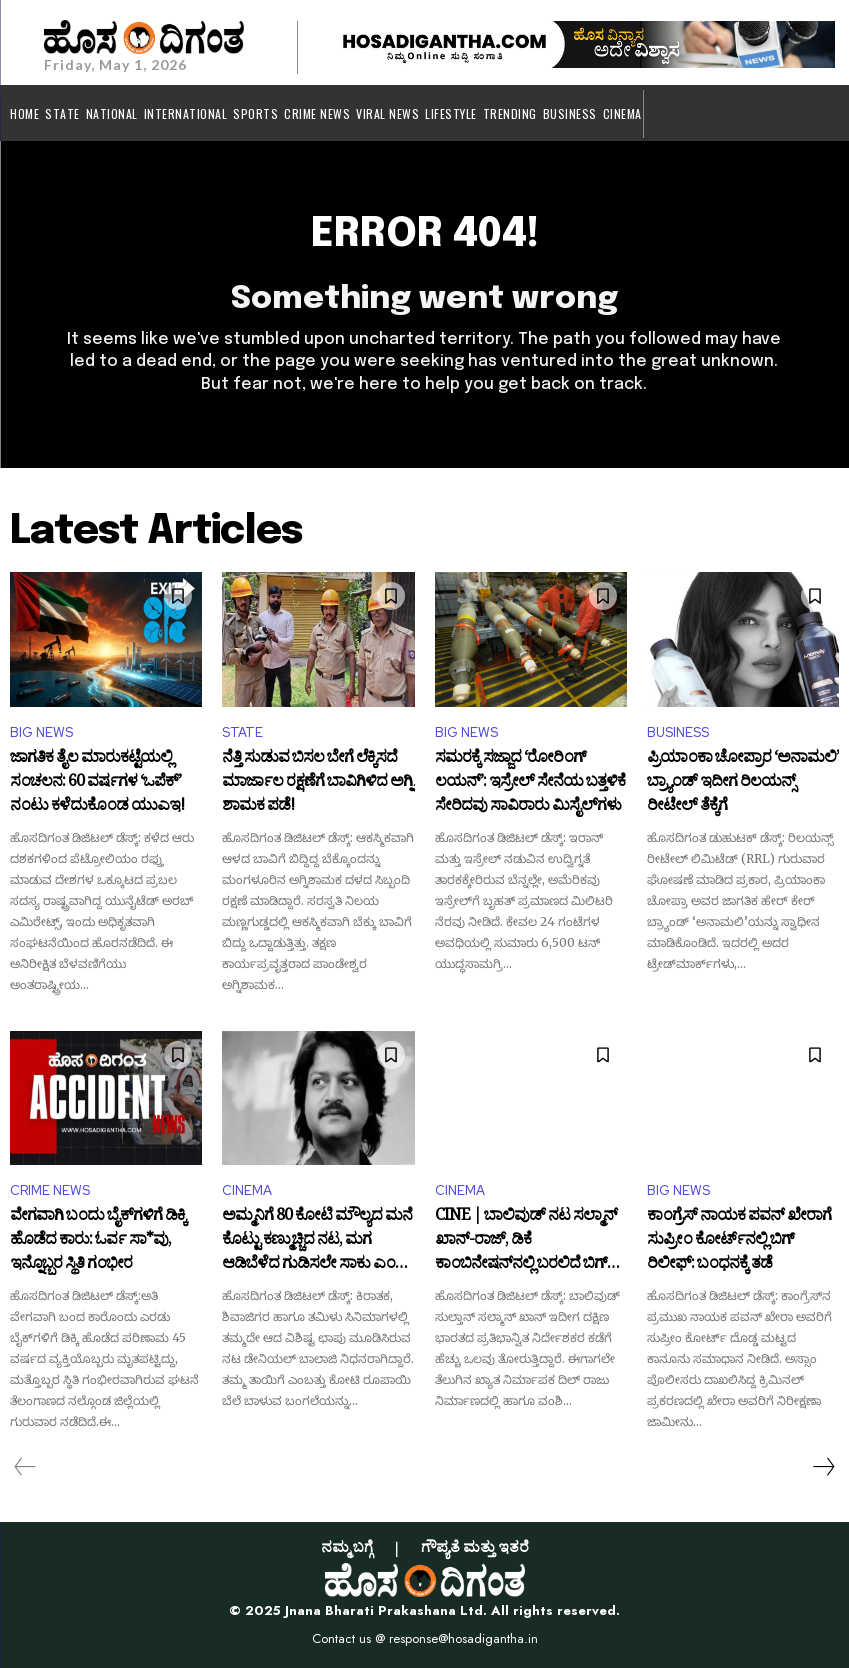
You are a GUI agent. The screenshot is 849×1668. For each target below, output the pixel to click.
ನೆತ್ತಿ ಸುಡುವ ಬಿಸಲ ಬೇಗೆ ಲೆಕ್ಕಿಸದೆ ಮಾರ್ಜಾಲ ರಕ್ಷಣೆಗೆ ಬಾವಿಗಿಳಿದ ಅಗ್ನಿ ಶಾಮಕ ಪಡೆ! (317, 782)
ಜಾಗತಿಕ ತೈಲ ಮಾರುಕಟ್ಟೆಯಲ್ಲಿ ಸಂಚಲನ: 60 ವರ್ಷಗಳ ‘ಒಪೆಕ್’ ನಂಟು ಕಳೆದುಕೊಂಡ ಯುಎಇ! (97, 782)
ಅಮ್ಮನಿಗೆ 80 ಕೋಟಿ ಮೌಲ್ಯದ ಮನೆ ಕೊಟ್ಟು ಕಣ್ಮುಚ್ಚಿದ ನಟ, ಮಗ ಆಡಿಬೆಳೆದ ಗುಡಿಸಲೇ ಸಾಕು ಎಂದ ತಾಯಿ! (317, 1240)
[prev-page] (25, 1467)
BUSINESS (678, 732)
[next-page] (823, 1467)
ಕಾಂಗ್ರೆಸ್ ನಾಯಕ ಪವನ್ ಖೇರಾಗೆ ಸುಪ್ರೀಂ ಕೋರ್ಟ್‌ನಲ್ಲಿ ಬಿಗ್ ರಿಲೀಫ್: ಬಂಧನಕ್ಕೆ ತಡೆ (739, 1240)
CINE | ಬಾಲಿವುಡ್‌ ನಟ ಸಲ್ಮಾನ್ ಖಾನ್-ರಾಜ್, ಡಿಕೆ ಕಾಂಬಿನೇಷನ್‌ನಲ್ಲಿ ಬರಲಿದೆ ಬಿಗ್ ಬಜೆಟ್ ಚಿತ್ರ (526, 1240)
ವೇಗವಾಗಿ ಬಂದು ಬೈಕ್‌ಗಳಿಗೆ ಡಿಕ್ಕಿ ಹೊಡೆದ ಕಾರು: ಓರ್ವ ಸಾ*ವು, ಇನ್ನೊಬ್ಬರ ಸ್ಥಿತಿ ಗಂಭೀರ (98, 1240)
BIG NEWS (41, 732)
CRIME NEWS (50, 1190)
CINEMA (247, 1190)
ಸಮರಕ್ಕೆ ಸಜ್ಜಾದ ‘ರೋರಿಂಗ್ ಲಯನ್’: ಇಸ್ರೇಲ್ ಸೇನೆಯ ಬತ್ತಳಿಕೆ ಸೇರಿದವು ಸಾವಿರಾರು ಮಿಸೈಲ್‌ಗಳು (530, 782)
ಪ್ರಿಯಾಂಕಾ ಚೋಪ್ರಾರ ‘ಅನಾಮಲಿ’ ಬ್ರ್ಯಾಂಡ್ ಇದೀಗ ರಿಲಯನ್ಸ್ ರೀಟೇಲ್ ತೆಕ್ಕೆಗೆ (743, 782)
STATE (242, 732)
